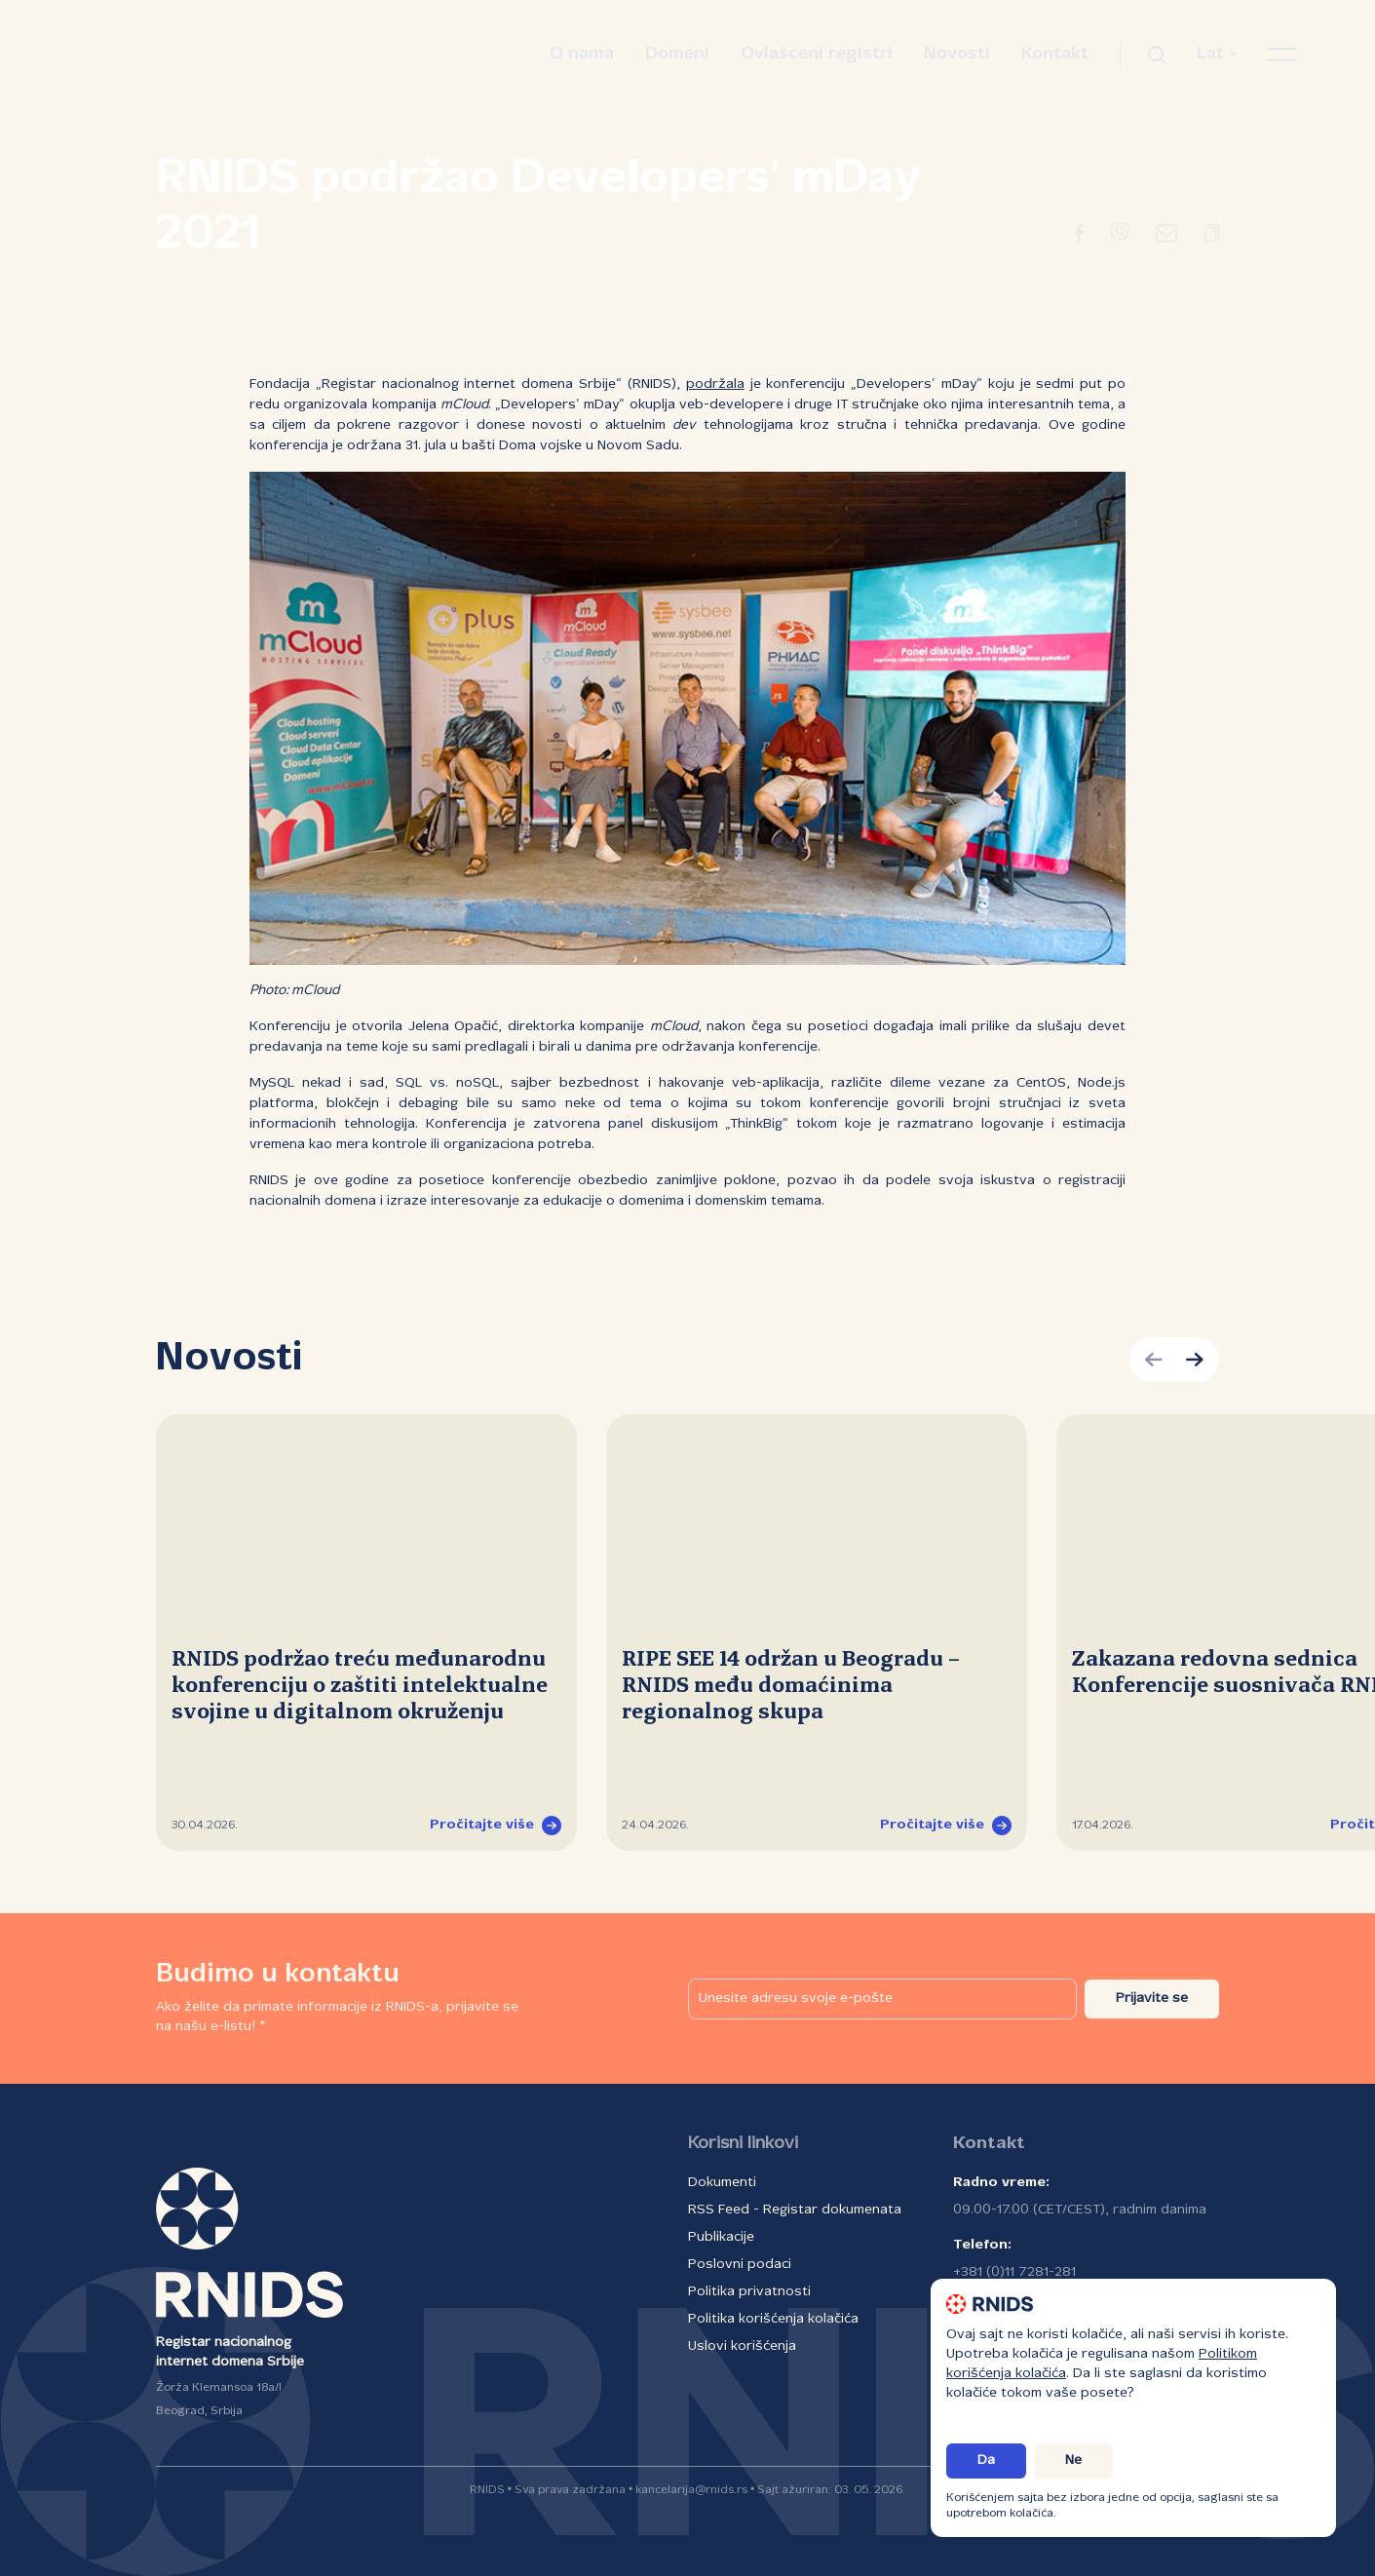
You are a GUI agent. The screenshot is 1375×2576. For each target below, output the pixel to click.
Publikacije (721, 2237)
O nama (582, 54)
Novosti (957, 54)
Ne (1073, 2460)
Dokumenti (722, 2182)
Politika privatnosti (749, 2292)
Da (986, 2460)
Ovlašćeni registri (817, 54)
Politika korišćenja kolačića (773, 2319)
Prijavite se (1152, 1998)
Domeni (677, 54)
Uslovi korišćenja (742, 2346)
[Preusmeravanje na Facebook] (1079, 236)
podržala (715, 384)
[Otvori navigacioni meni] (1282, 54)
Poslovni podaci (739, 2264)
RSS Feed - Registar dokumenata (794, 2210)
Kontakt (1055, 54)
